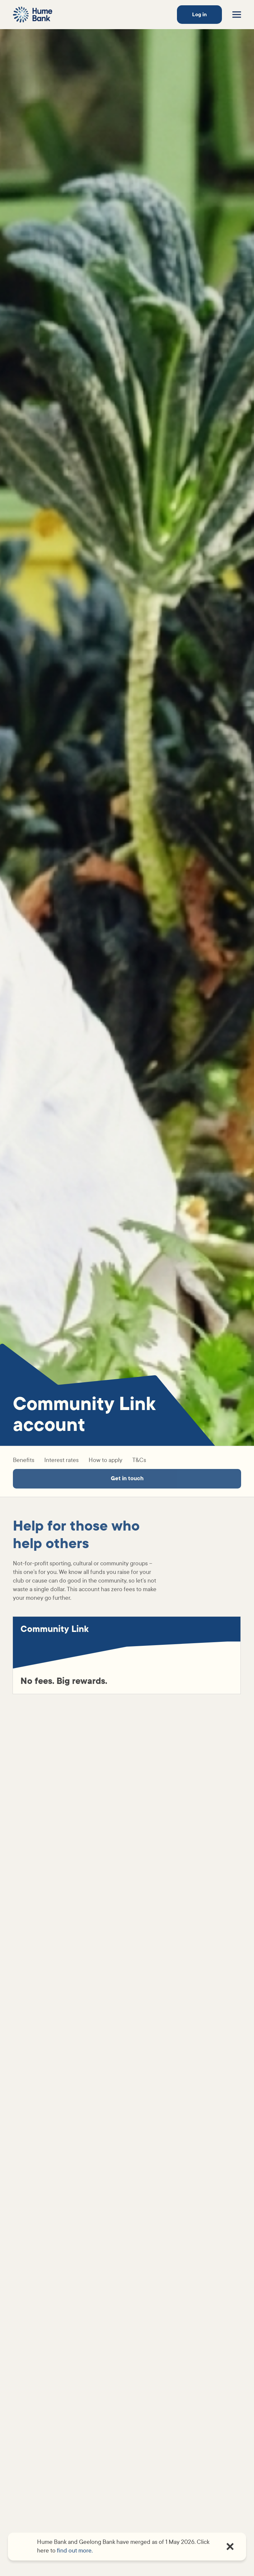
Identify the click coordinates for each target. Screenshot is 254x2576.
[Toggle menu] (236, 15)
